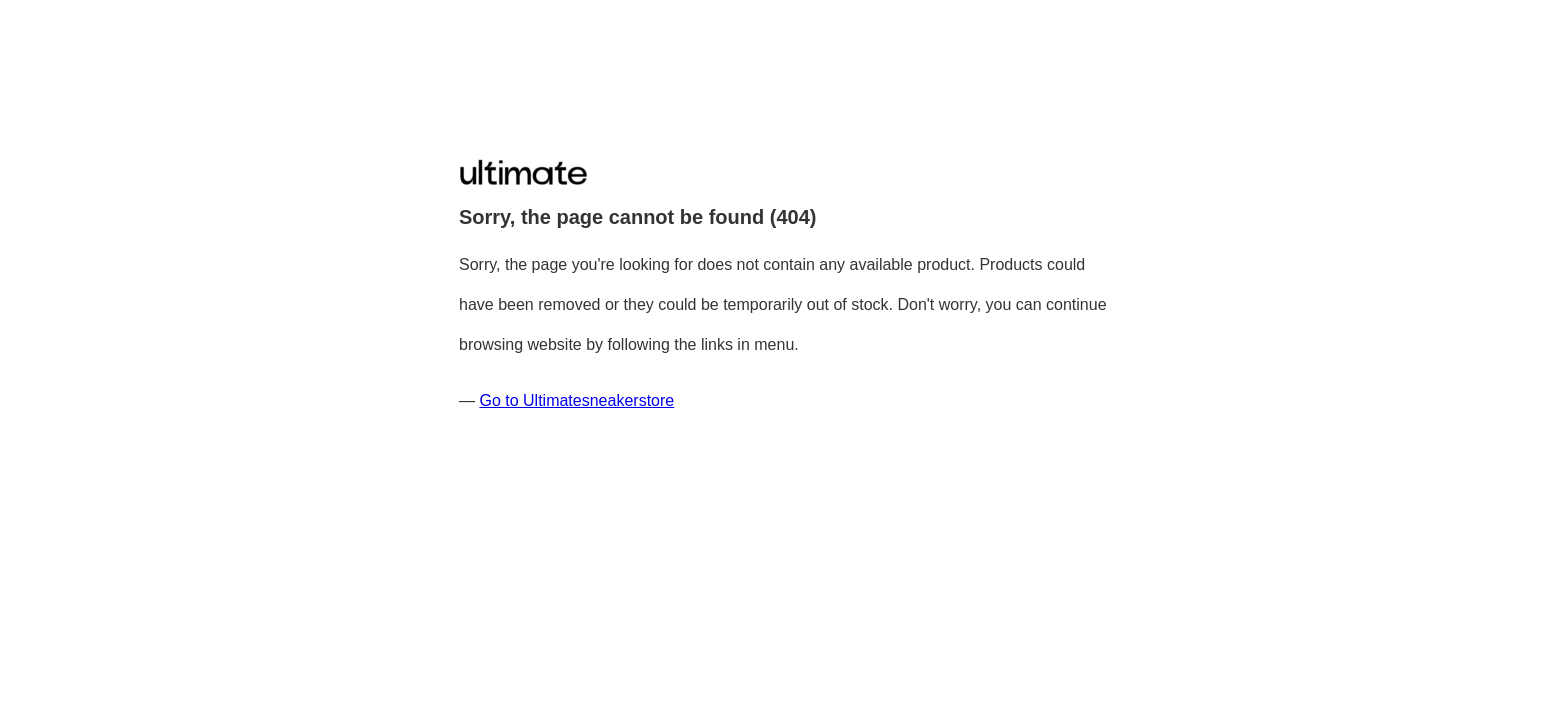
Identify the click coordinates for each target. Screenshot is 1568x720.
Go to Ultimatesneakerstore (576, 400)
